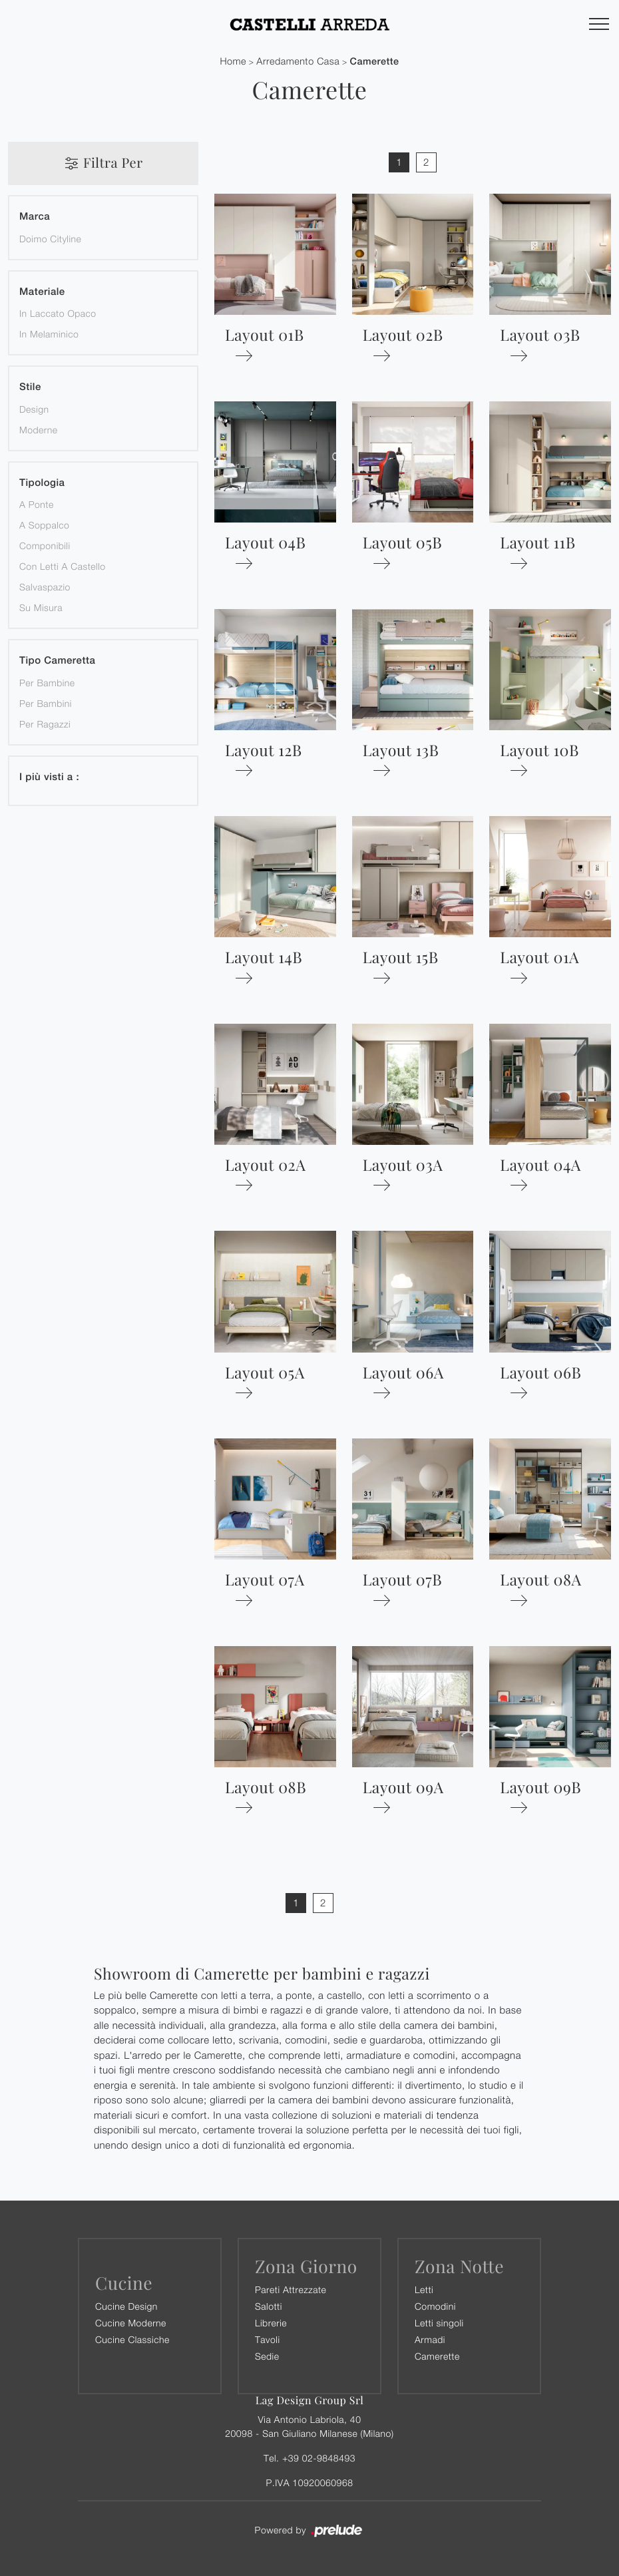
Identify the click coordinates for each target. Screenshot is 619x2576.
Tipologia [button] (42, 483)
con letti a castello (62, 566)
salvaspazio (45, 586)
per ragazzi (45, 724)
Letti (424, 2289)
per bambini (45, 703)
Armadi (430, 2339)
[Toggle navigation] (599, 24)
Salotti (268, 2306)
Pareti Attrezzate (290, 2289)
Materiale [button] (42, 292)
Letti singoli (439, 2322)
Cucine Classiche (132, 2339)
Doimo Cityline (50, 238)
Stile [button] (30, 387)
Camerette (374, 61)
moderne (38, 429)
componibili (45, 545)
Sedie (267, 2356)
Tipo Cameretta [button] (57, 660)
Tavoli (267, 2339)
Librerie (271, 2322)
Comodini (435, 2306)
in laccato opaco (58, 313)
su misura (41, 607)
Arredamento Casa (297, 61)
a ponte (36, 504)
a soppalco (44, 525)
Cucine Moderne (130, 2322)
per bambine (47, 682)
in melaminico (49, 333)
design (34, 409)
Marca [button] (34, 216)
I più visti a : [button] (49, 777)
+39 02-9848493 (318, 2458)
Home (233, 61)
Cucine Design (126, 2306)
